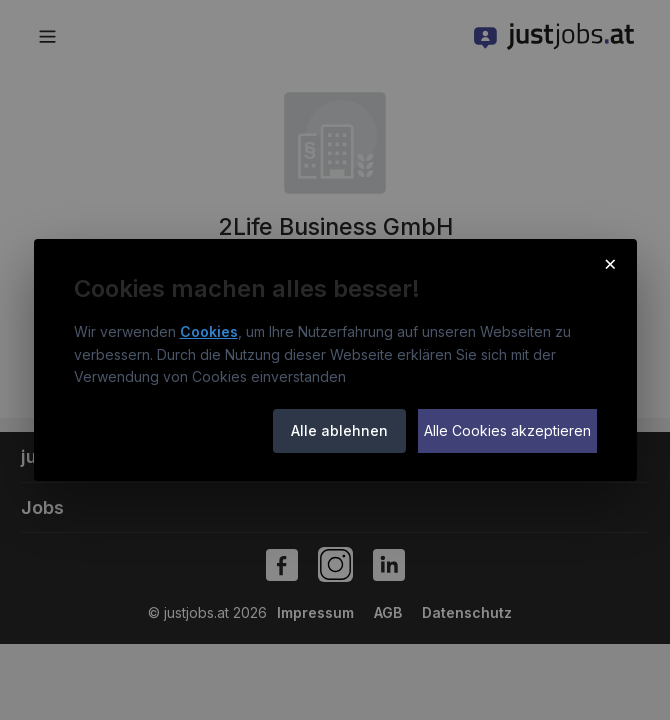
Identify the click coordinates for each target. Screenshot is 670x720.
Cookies (209, 331)
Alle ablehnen (339, 430)
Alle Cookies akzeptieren (507, 430)
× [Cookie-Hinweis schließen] (610, 263)
